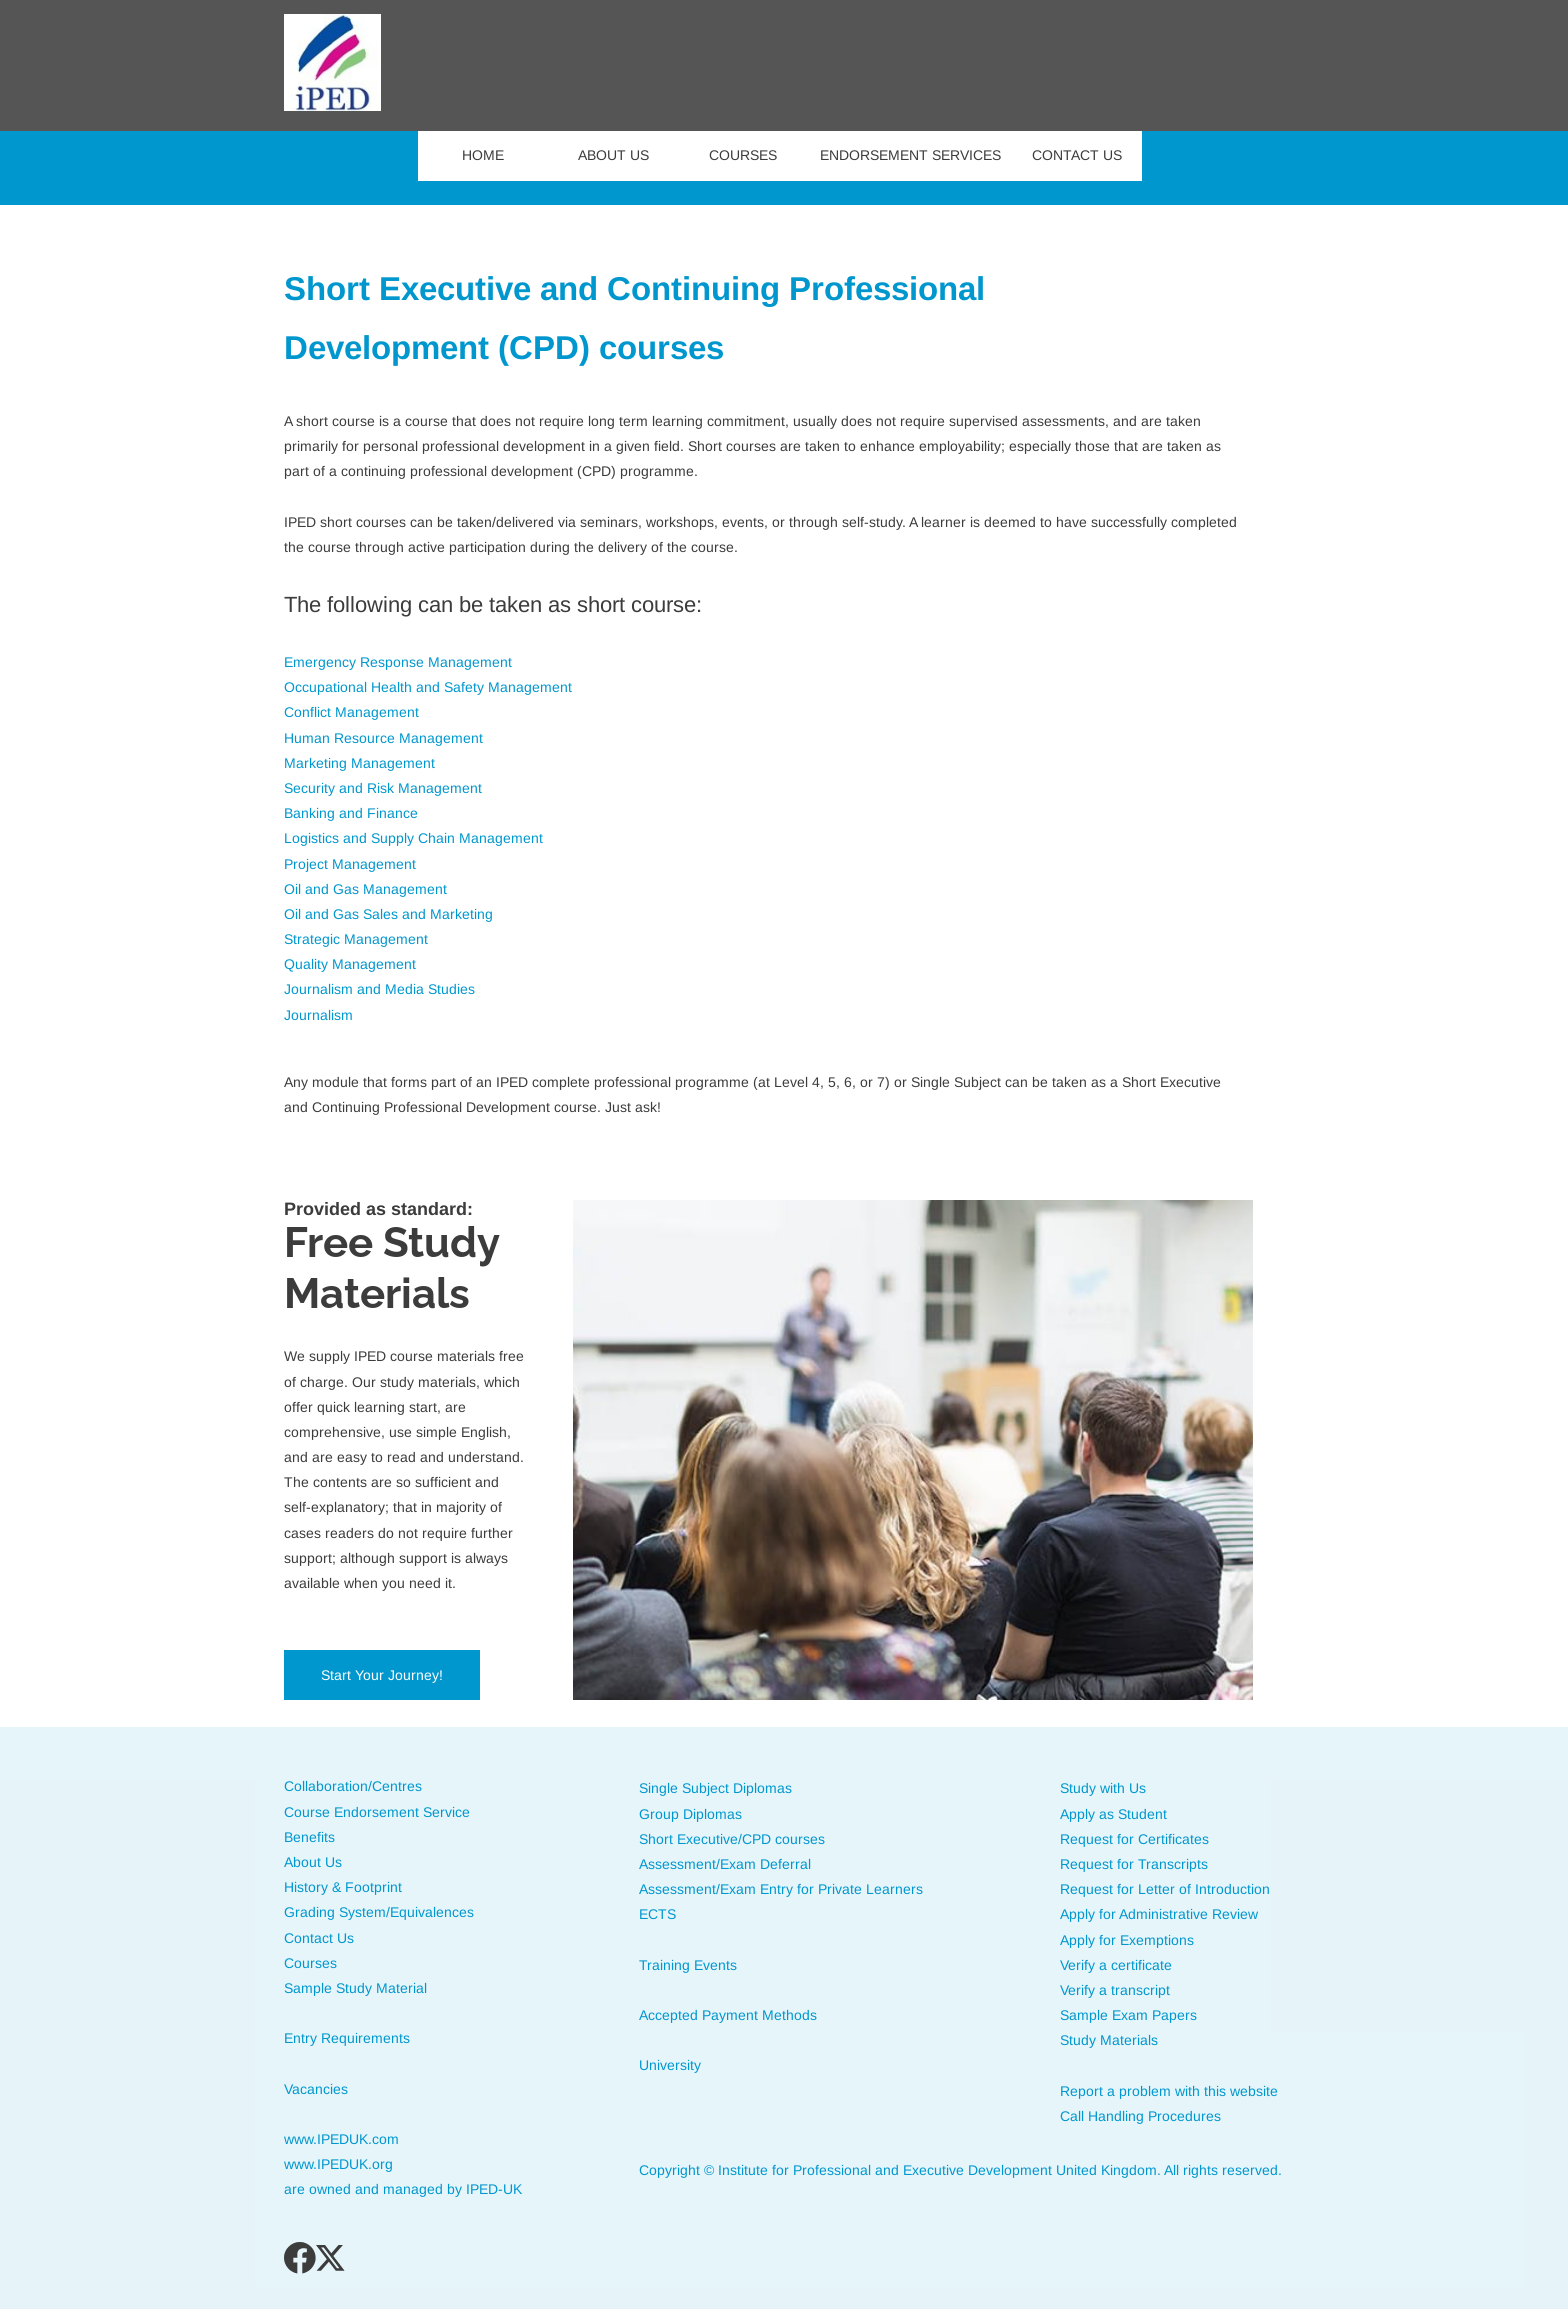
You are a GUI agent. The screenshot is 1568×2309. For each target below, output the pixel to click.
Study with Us (1103, 1788)
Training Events (688, 1965)
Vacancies (316, 2089)
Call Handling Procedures (1140, 2116)
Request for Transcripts (1136, 1864)
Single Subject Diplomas (715, 1788)
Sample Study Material (355, 1988)
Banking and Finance (351, 813)
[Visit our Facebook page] (300, 2258)
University (670, 2065)
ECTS (657, 1914)
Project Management (350, 864)
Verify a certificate (1116, 1965)
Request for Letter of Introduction (1165, 1889)
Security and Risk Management (383, 788)
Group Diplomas (690, 1814)
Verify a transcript (1115, 1990)
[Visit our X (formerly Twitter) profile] (332, 2258)
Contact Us (319, 1938)
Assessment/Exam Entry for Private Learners (781, 1889)
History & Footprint (343, 1887)
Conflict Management (351, 712)
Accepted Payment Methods (730, 2015)
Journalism (318, 1015)
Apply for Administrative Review (1159, 1914)
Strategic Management (356, 939)
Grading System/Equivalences (379, 1912)
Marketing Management (359, 763)
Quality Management (350, 964)
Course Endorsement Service (377, 1812)
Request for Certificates (1134, 1839)
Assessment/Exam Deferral (727, 1864)
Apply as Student (1113, 1814)
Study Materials (1109, 2040)
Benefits (309, 1837)
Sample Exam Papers (1128, 2015)
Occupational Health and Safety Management (428, 687)
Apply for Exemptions (1127, 1940)
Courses (310, 1963)
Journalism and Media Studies (379, 989)
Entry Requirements (347, 2038)
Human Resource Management (383, 738)
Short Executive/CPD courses (732, 1839)
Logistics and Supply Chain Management (413, 838)
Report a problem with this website (1169, 2091)
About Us (313, 1862)
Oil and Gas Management (365, 889)
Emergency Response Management (398, 662)
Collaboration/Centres (353, 1786)
